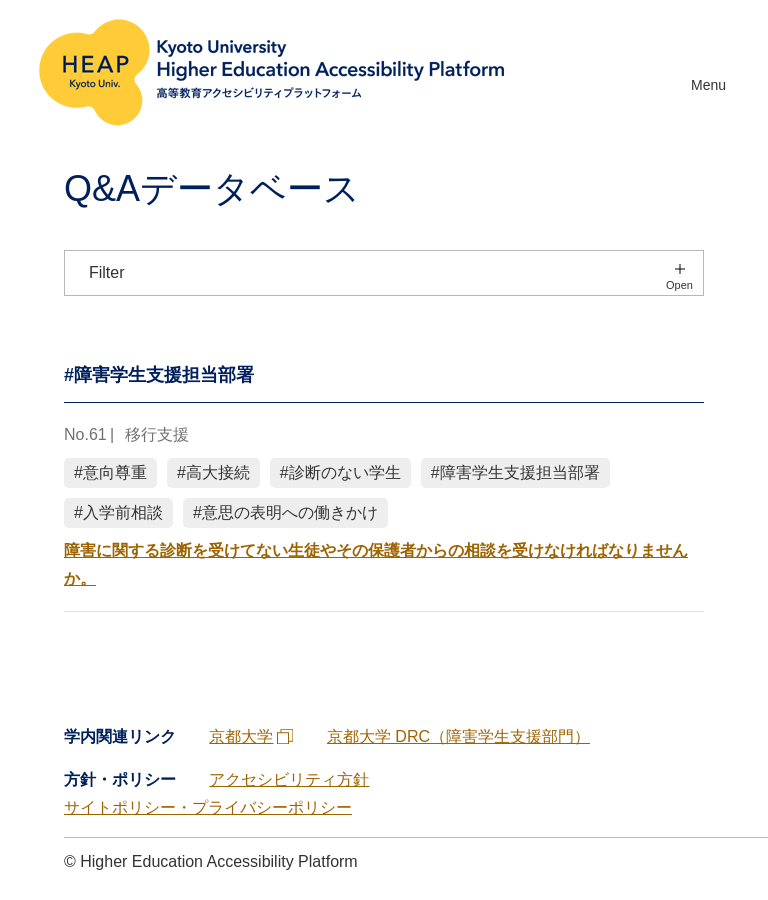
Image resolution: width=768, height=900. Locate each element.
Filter (107, 272)
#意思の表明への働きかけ (285, 512)
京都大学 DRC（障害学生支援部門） (458, 736)
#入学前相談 (118, 512)
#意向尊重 (110, 472)
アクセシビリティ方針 (289, 779)
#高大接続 (213, 472)
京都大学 (253, 736)
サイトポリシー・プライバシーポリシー (208, 807)
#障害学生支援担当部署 (515, 472)
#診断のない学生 (340, 472)
